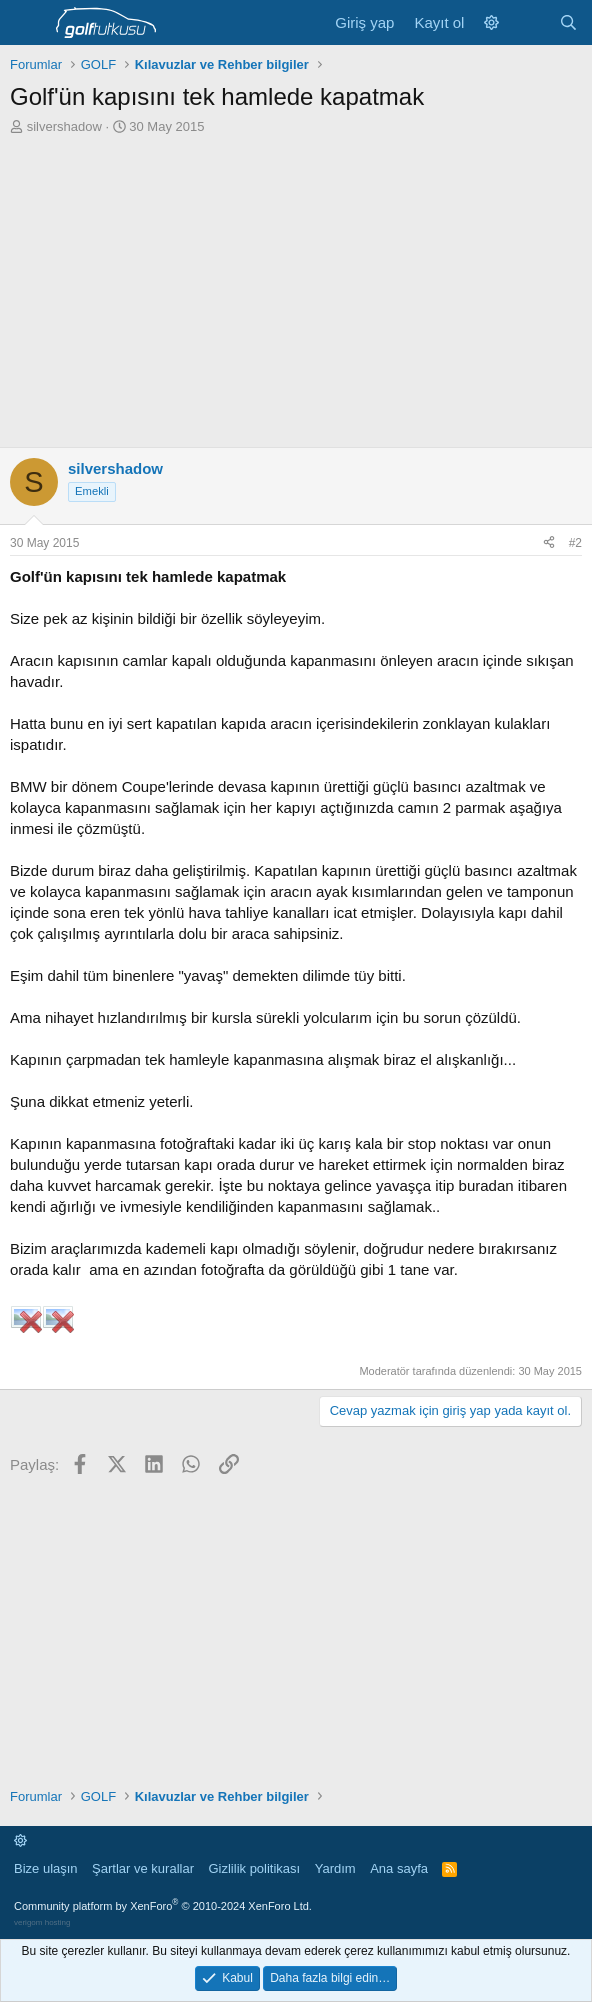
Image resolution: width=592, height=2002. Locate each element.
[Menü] (27, 23)
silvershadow (64, 126)
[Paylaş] (549, 543)
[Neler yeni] (528, 22)
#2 (575, 543)
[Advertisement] (296, 286)
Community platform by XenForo (163, 1906)
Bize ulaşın (46, 1868)
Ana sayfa (399, 1868)
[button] (491, 22)
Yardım (335, 1868)
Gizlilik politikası (254, 1868)
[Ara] (568, 22)
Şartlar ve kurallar (143, 1868)
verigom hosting (42, 1922)
